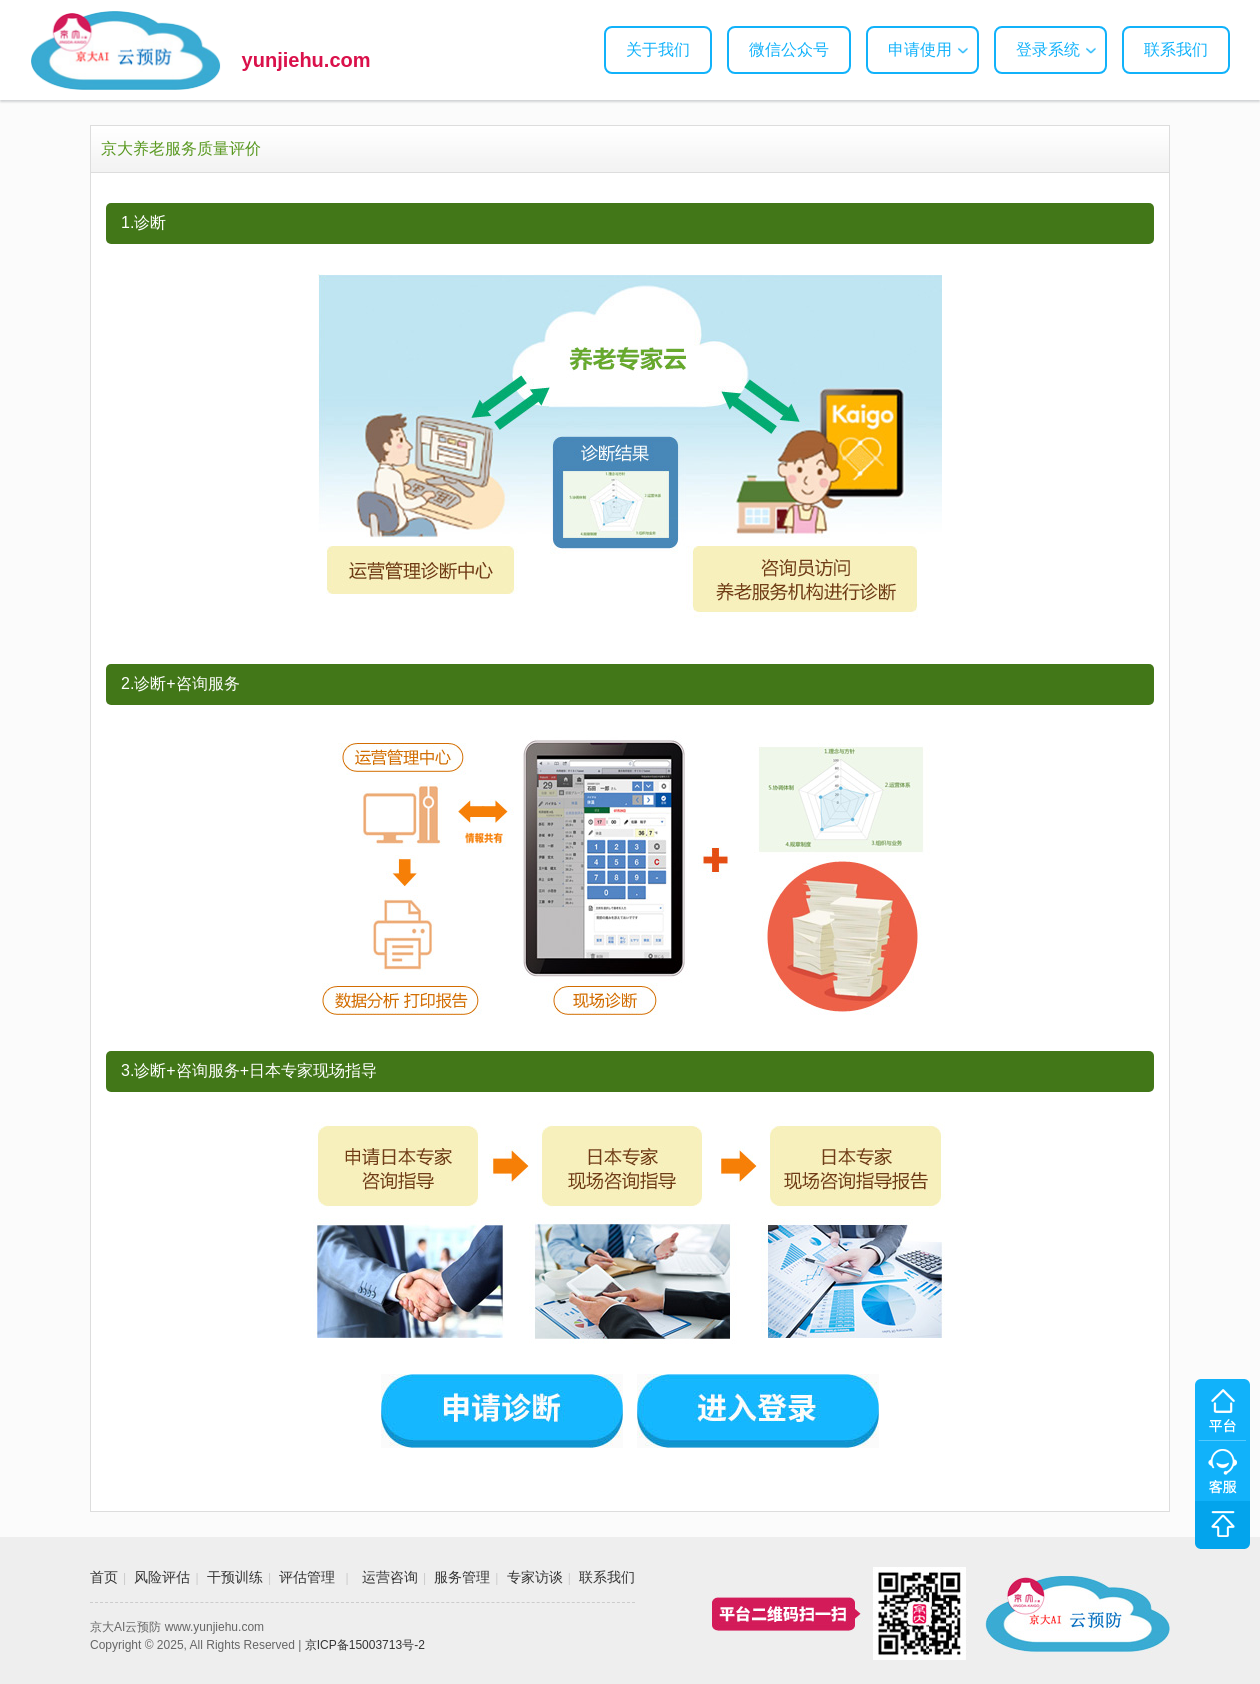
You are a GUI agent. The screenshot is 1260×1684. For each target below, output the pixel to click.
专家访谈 (535, 1577)
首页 (104, 1577)
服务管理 (462, 1577)
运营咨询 (390, 1577)
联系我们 (1176, 49)
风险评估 (162, 1577)
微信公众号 (789, 49)
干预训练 (235, 1577)
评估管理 (307, 1577)
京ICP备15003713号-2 (365, 1645)
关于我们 (658, 49)
